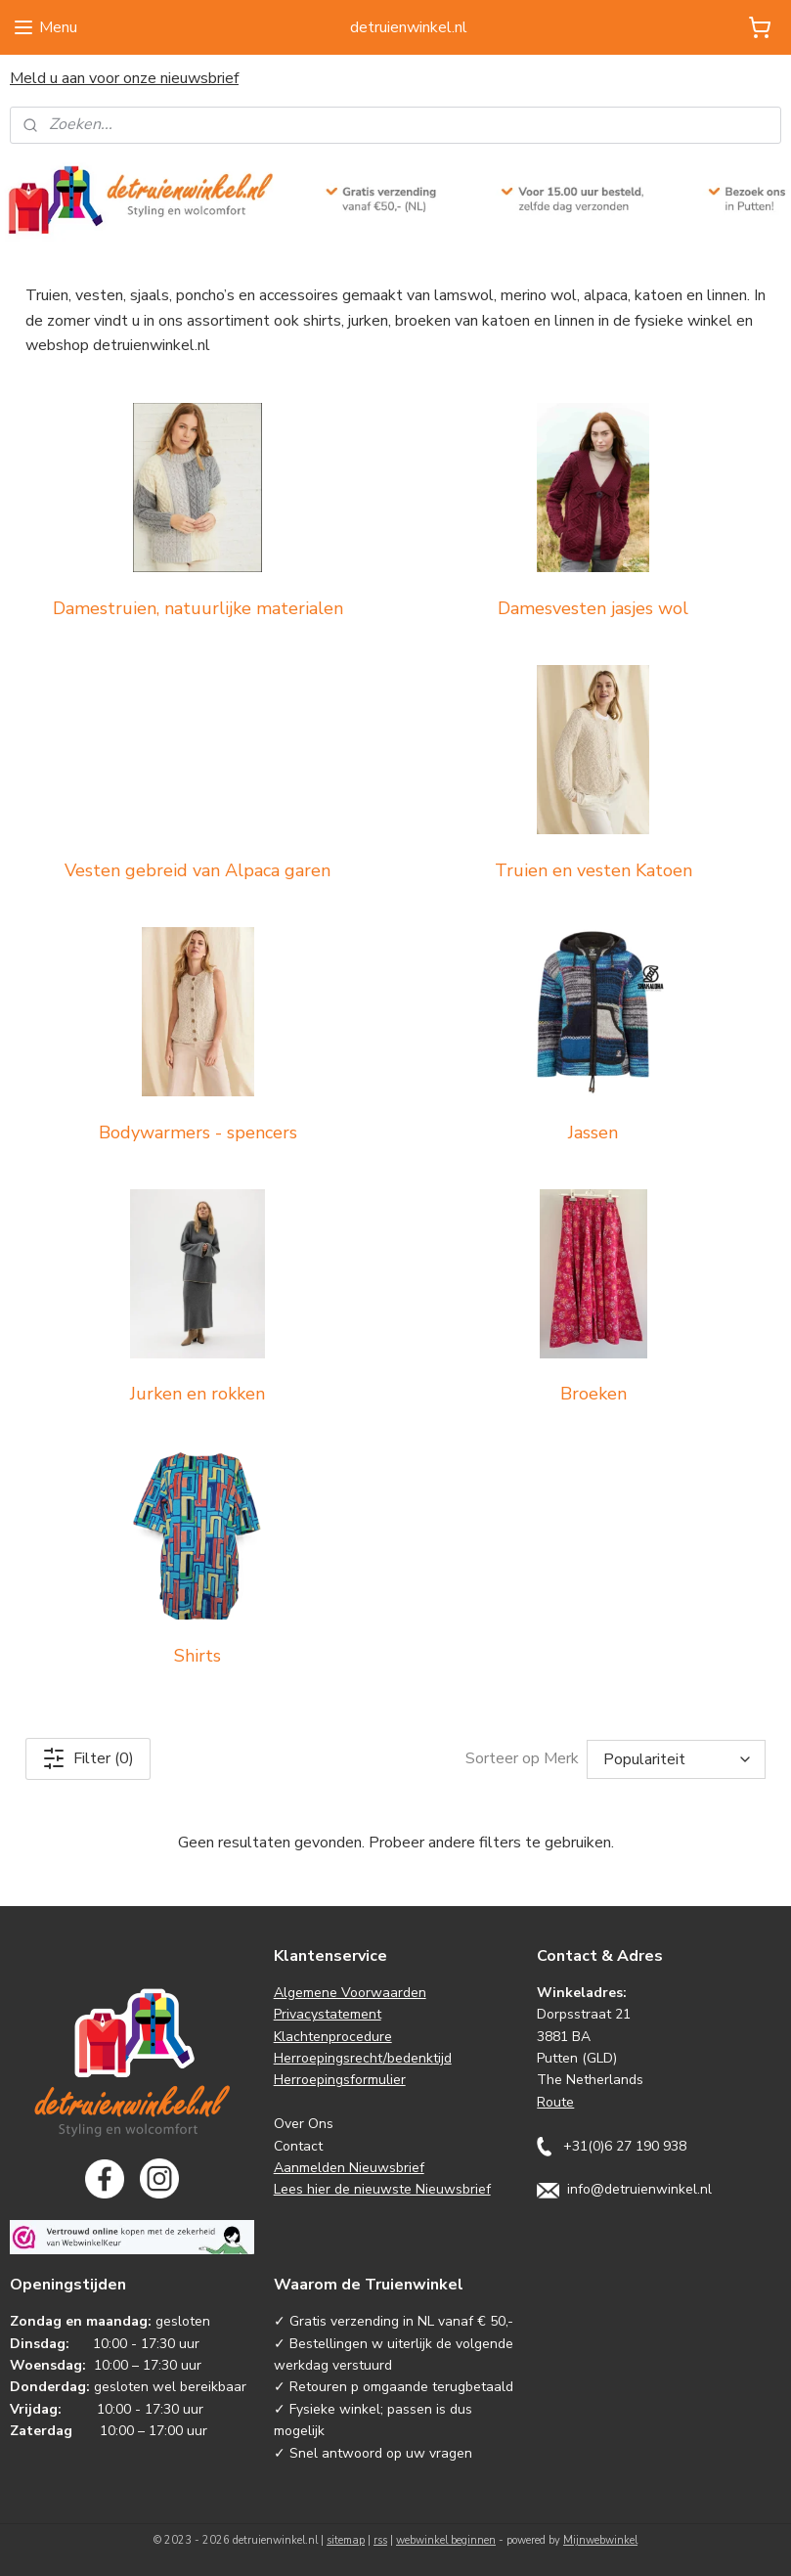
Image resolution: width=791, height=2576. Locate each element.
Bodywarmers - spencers (198, 1131)
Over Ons (303, 2123)
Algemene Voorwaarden (350, 1992)
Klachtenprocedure (333, 2036)
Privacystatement (327, 2014)
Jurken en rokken (197, 1393)
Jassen (593, 1131)
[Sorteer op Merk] (676, 1759)
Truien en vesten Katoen (593, 870)
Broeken (593, 1393)
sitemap (346, 2540)
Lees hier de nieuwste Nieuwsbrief (382, 2189)
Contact (298, 2146)
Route (555, 2102)
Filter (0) (88, 1758)
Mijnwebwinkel (600, 2540)
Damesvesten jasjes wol (593, 608)
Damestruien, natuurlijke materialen (198, 608)
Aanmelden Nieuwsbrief (349, 2167)
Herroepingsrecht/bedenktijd (363, 2058)
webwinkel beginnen (446, 2540)
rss (380, 2540)
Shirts (197, 1655)
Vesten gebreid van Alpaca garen (197, 870)
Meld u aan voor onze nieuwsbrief (124, 78)
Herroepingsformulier (340, 2079)
